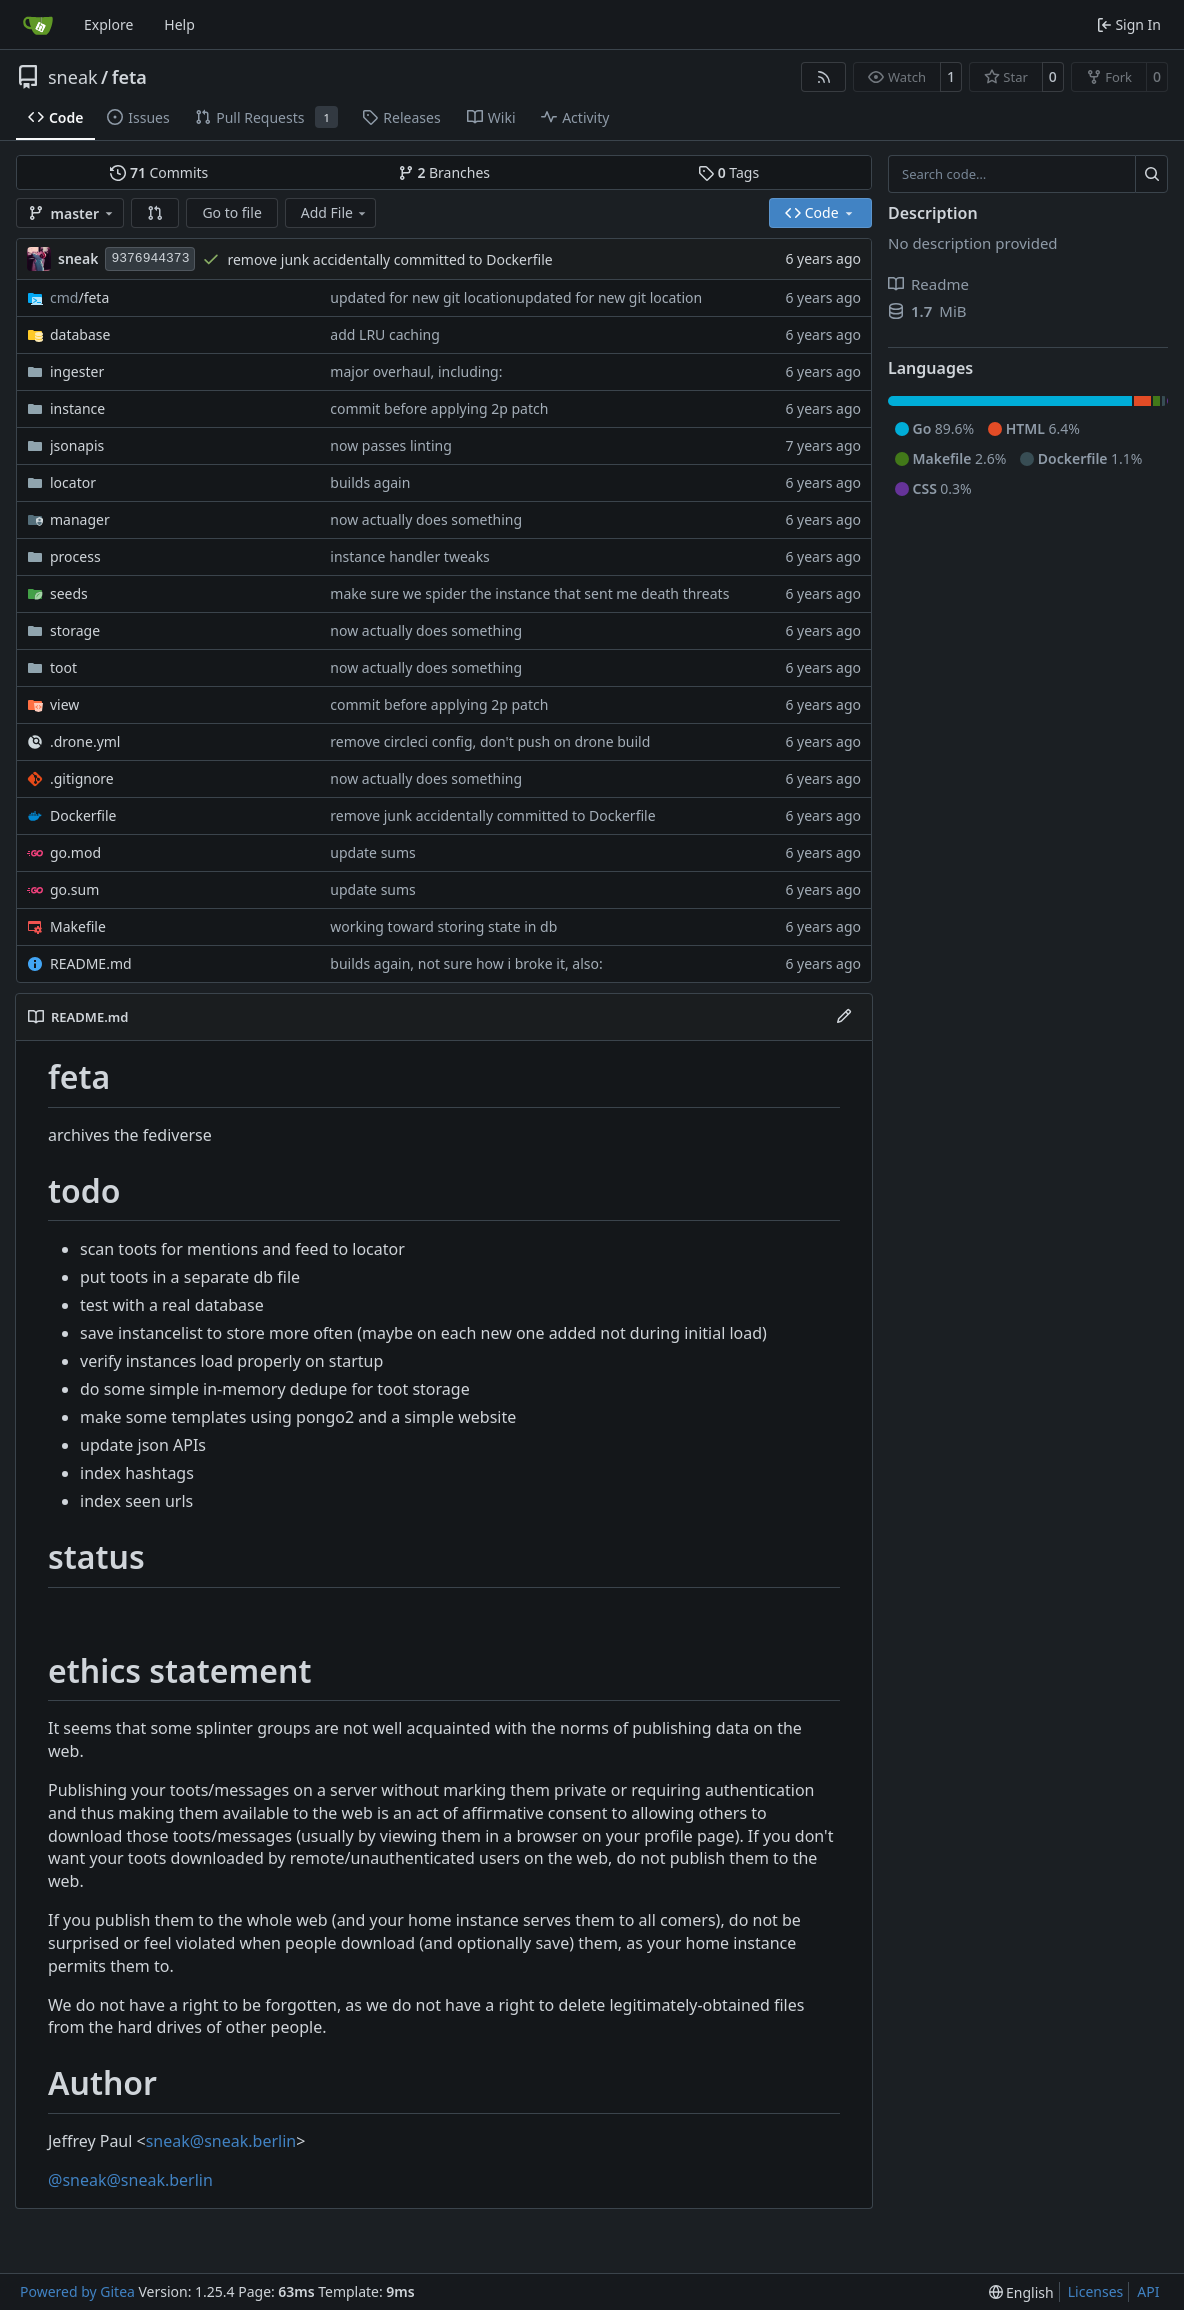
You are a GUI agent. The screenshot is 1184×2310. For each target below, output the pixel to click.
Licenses (1096, 2291)
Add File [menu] (335, 212)
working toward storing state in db (443, 926)
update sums (372, 852)
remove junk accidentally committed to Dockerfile (389, 259)
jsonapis (77, 445)
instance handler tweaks (409, 556)
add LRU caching (384, 334)
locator (73, 482)
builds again (370, 482)
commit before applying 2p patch (439, 408)
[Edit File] (844, 1017)
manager (80, 519)
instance (77, 408)
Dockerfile (83, 815)
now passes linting (390, 445)
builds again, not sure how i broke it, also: (466, 963)
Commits (159, 172)
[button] (155, 213)
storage (75, 630)
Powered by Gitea (77, 2291)
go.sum (74, 889)
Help (179, 24)
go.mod (75, 852)
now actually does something (426, 519)
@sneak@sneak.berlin (130, 2180)
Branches (444, 172)
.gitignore (82, 778)
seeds (69, 593)
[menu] (1021, 2292)
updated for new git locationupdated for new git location (516, 297)
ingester (77, 371)
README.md (91, 963)
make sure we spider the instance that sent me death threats (529, 593)
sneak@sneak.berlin (221, 2141)
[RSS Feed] (824, 77)
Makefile (78, 926)
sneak (73, 77)
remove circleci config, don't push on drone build (490, 741)
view (64, 704)
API (1148, 2291)
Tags (728, 172)
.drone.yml (85, 741)
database (80, 334)
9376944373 (150, 258)
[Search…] (1151, 174)
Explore (108, 24)
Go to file (231, 212)
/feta (79, 297)
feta (129, 77)
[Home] (38, 25)
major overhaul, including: (416, 371)
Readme (928, 284)
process (75, 556)
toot (63, 667)
